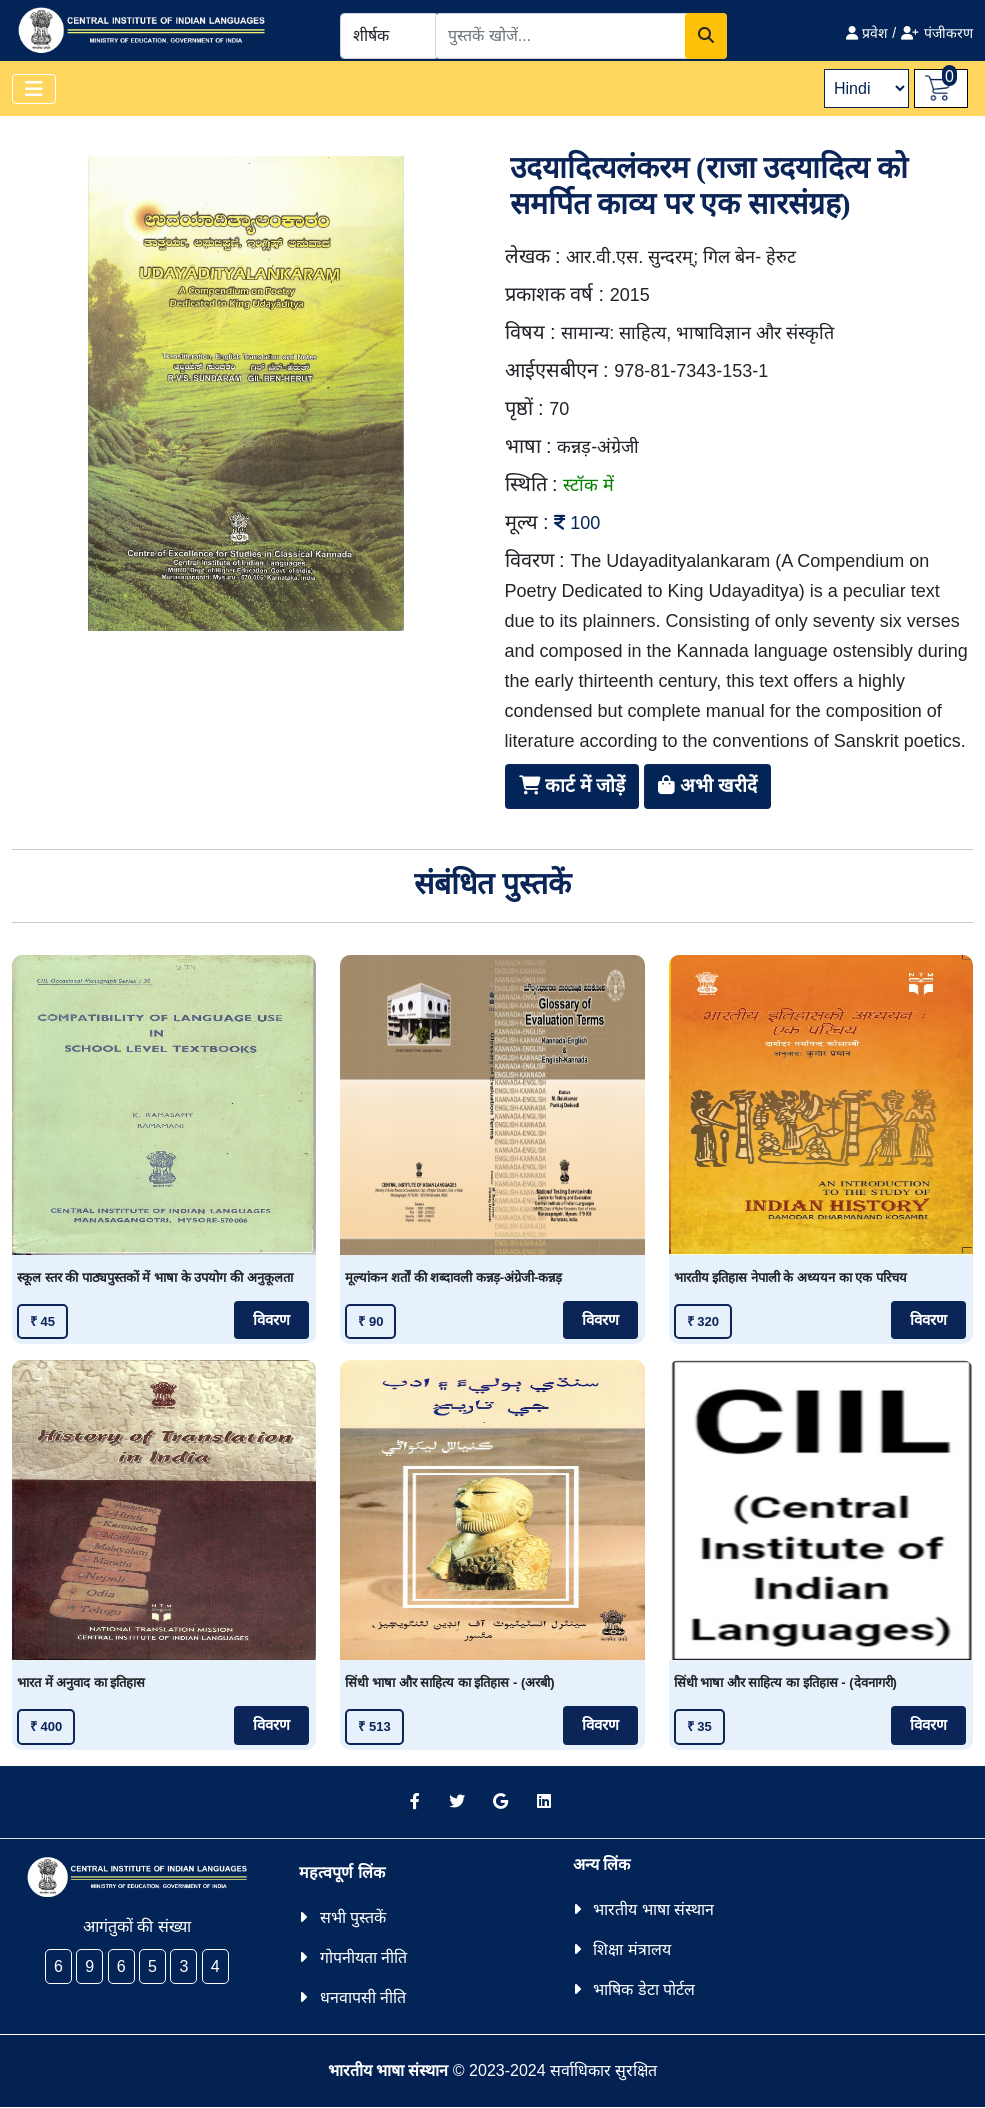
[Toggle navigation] (34, 89)
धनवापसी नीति (363, 1997)
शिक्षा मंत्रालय (631, 1949)
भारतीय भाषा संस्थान (653, 1909)
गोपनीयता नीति (363, 1957)
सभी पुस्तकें (353, 1917)
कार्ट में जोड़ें (572, 785)
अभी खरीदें (708, 785)
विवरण (271, 1320)
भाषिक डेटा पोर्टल (644, 1989)
